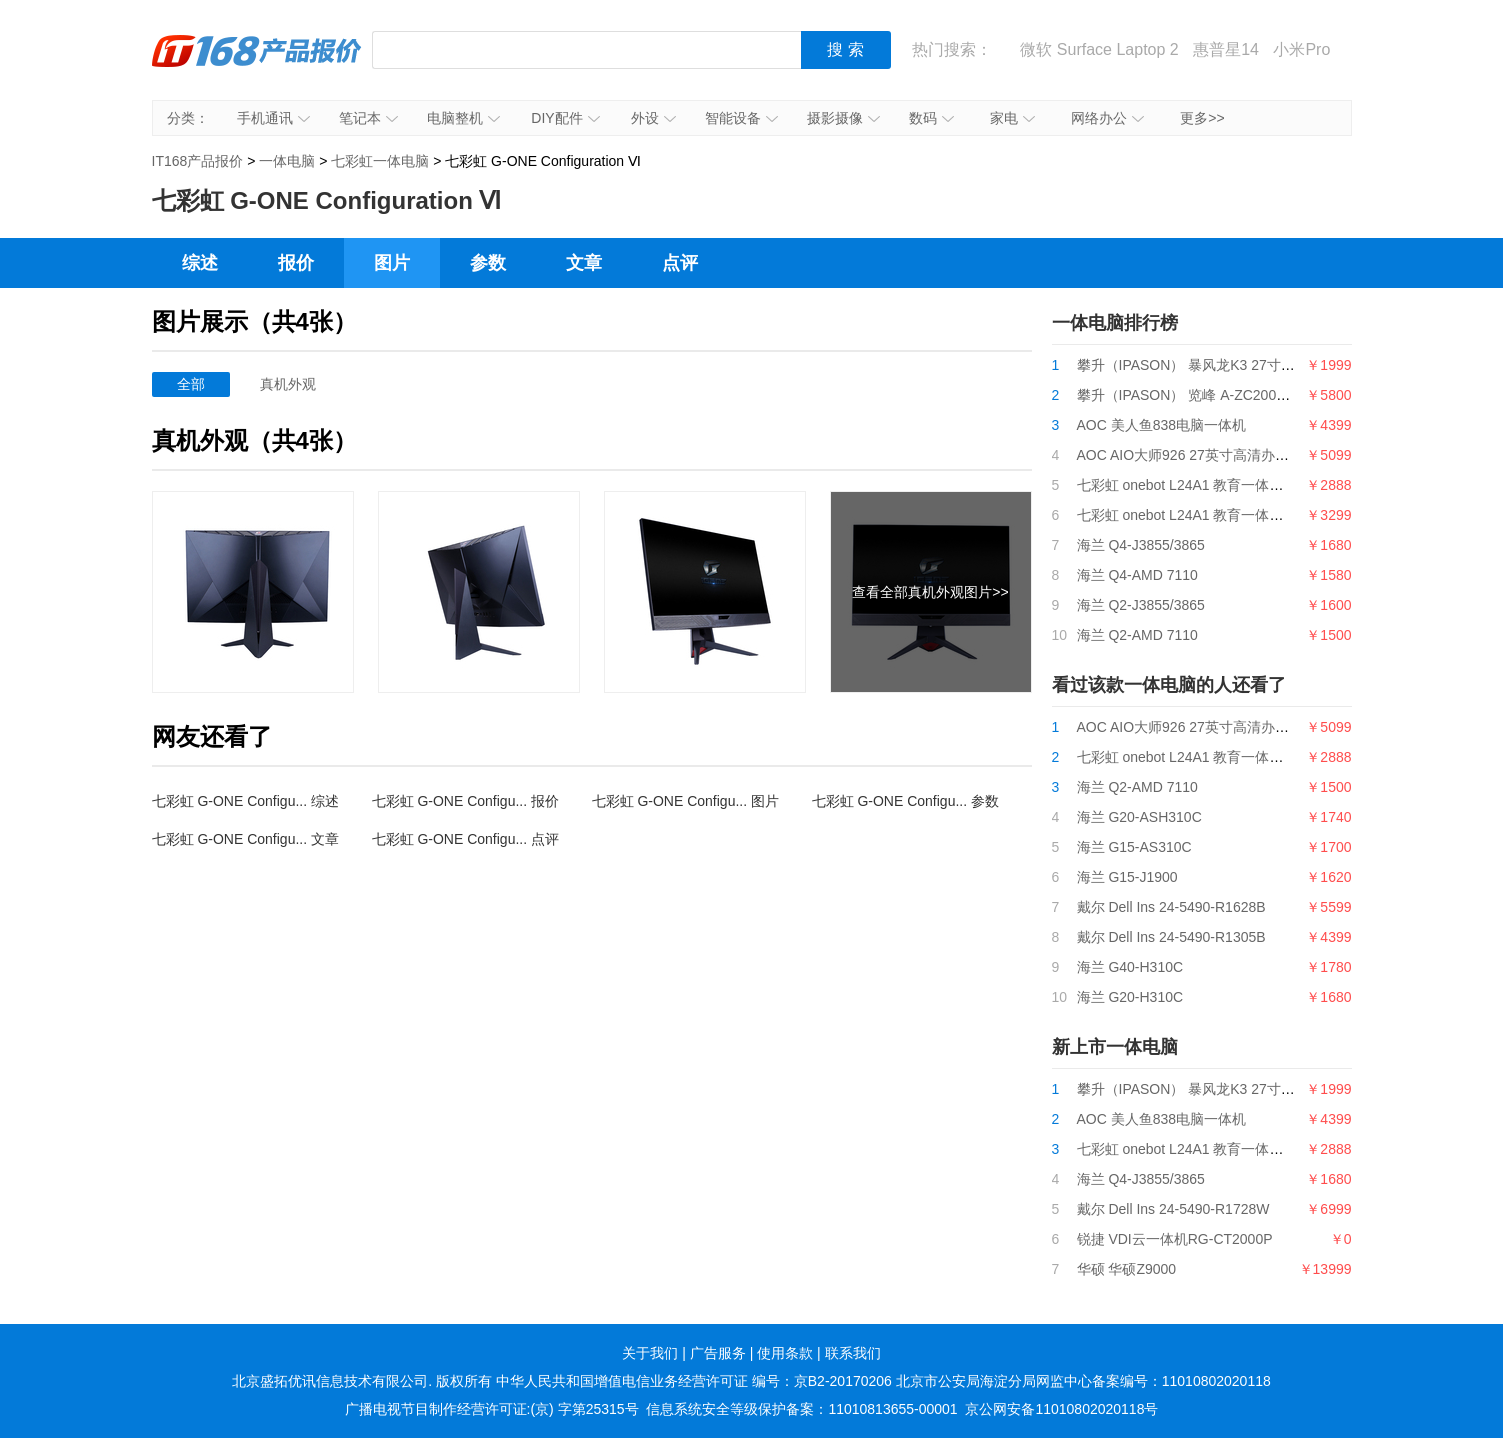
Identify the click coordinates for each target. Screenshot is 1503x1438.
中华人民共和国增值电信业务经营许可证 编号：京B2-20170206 (694, 1381)
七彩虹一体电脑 (380, 161)
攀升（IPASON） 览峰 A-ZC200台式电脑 (1205, 395)
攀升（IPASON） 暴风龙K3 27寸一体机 (1200, 365)
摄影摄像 (843, 118)
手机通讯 (273, 118)
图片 (392, 263)
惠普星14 (1226, 49)
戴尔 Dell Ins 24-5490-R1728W (1173, 1209)
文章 (584, 263)
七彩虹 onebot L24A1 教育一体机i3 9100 (1203, 485)
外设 (653, 118)
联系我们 (853, 1353)
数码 (931, 118)
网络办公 (1107, 118)
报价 (296, 263)
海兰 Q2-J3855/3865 (1141, 605)
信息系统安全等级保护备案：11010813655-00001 (801, 1409)
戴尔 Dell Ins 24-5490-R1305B (1171, 937)
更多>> (1202, 118)
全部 (191, 384)
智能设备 (741, 118)
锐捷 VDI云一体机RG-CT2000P (1175, 1239)
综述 (200, 263)
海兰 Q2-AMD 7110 (1137, 635)
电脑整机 (463, 118)
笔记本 (368, 118)
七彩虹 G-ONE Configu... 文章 (245, 839)
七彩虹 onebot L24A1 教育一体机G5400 (1201, 515)
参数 (488, 263)
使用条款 (785, 1353)
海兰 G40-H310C (1130, 967)
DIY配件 (565, 118)
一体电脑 (287, 161)
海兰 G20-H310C (1130, 997)
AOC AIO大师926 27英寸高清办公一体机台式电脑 (1232, 455)
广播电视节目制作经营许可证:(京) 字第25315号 (492, 1409)
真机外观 (288, 384)
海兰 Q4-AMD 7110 (1137, 575)
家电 (1012, 118)
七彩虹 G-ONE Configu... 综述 (245, 801)
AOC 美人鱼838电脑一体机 (1162, 425)
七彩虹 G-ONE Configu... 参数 (905, 801)
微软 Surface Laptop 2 (1099, 49)
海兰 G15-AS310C (1134, 847)
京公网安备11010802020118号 (1061, 1409)
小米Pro (1301, 49)
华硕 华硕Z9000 (1127, 1269)
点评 (680, 263)
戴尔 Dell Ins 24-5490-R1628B (1171, 907)
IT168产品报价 (257, 65)
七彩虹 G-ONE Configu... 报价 (465, 801)
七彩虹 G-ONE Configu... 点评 (465, 839)
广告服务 (718, 1353)
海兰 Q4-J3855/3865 (1141, 545)
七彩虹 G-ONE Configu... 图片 (685, 801)
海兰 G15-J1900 (1127, 877)
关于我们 (650, 1353)
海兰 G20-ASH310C (1139, 817)
